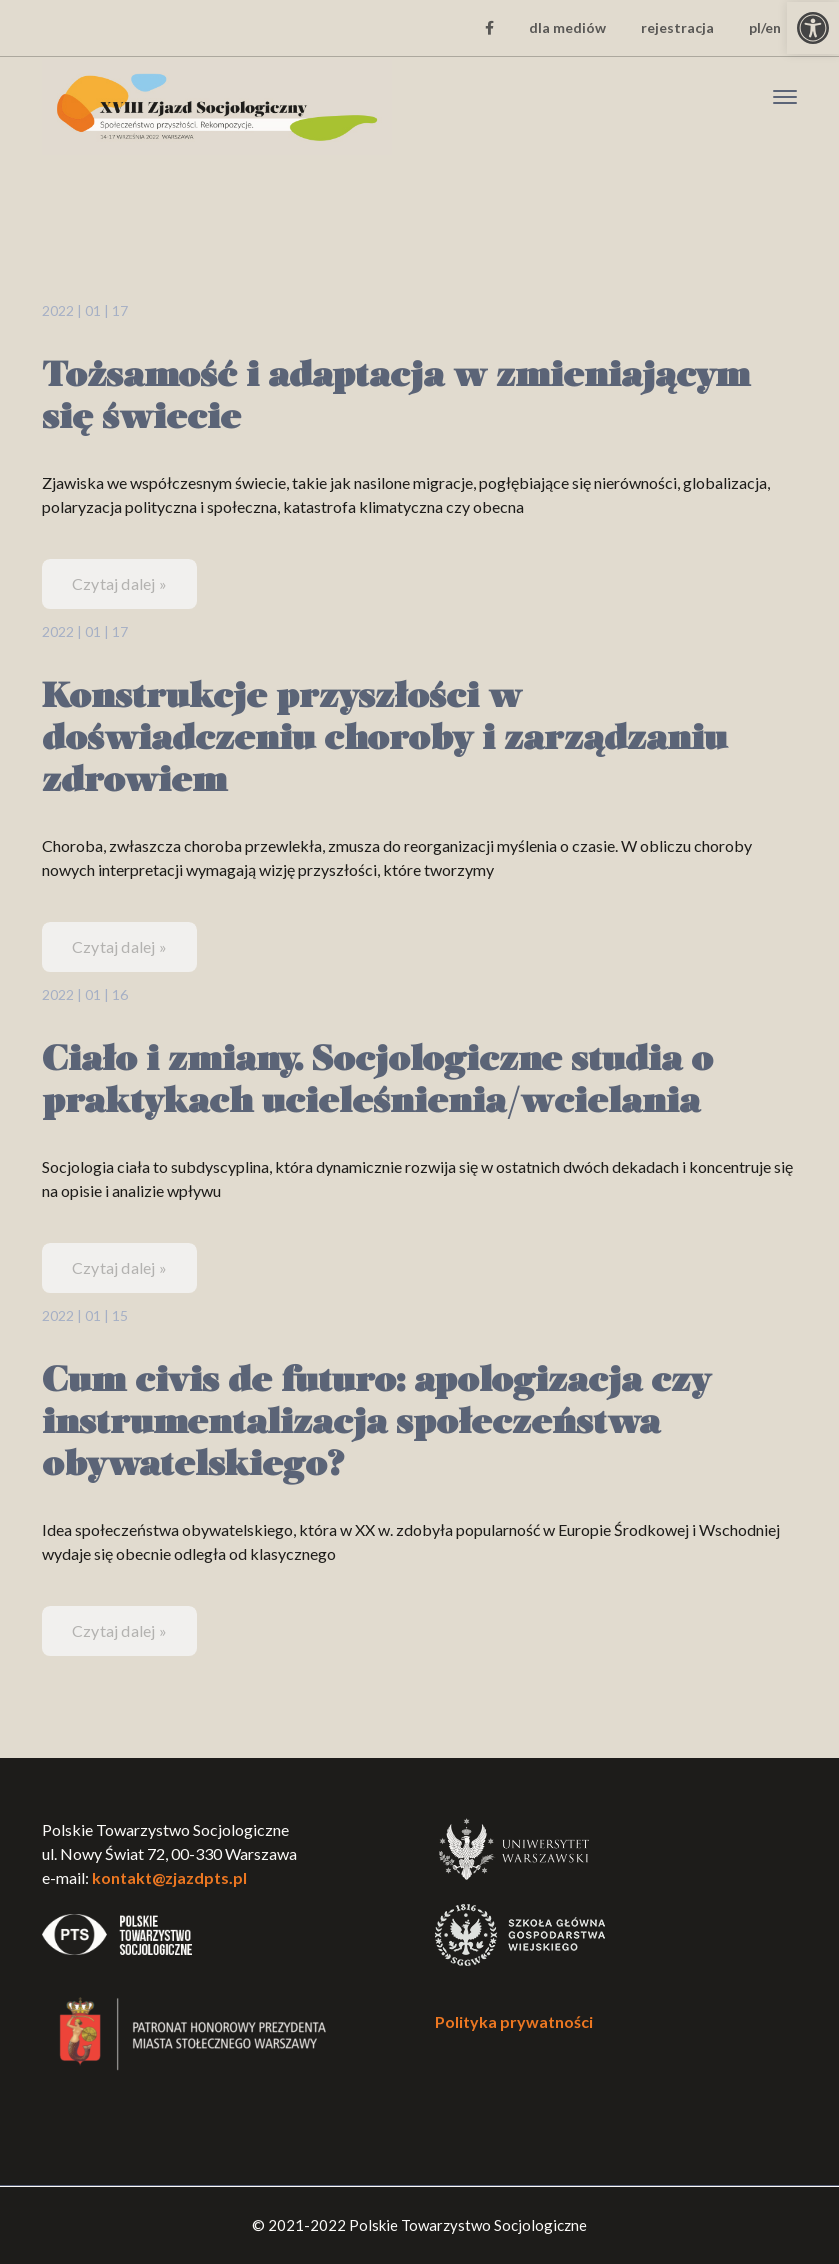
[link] (813, 28)
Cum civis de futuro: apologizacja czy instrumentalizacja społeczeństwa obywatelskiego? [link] (376, 1424)
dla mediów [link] (567, 27)
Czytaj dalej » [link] (119, 583)
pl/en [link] (765, 27)
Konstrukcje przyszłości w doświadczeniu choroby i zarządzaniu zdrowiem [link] (384, 740)
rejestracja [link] (677, 27)
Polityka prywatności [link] (514, 2021)
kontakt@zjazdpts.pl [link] (169, 1877)
